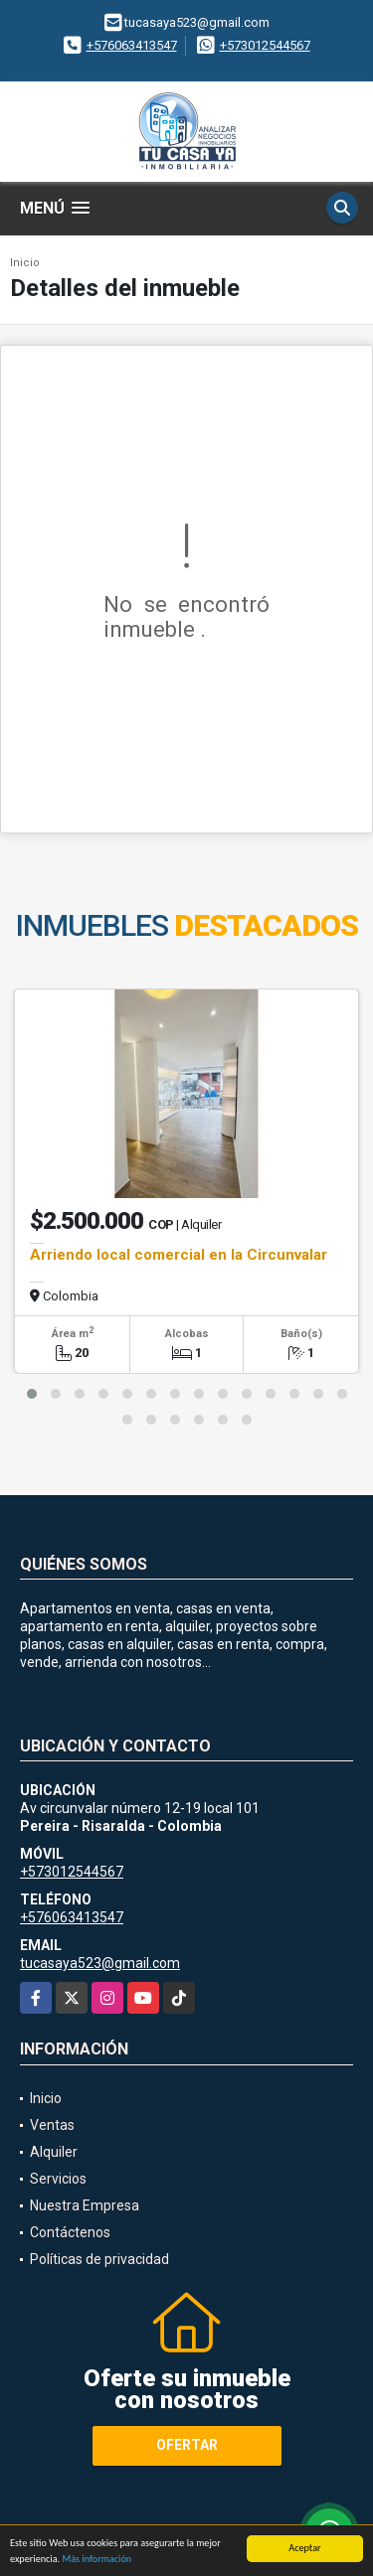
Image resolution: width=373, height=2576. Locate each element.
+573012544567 (265, 45)
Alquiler (54, 2152)
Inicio (25, 262)
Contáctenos (70, 2232)
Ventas (52, 2125)
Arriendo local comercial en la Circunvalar (178, 1255)
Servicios (58, 2179)
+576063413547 (132, 45)
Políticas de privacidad (99, 2259)
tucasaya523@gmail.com (100, 1963)
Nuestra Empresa (84, 2205)
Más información (96, 2559)
